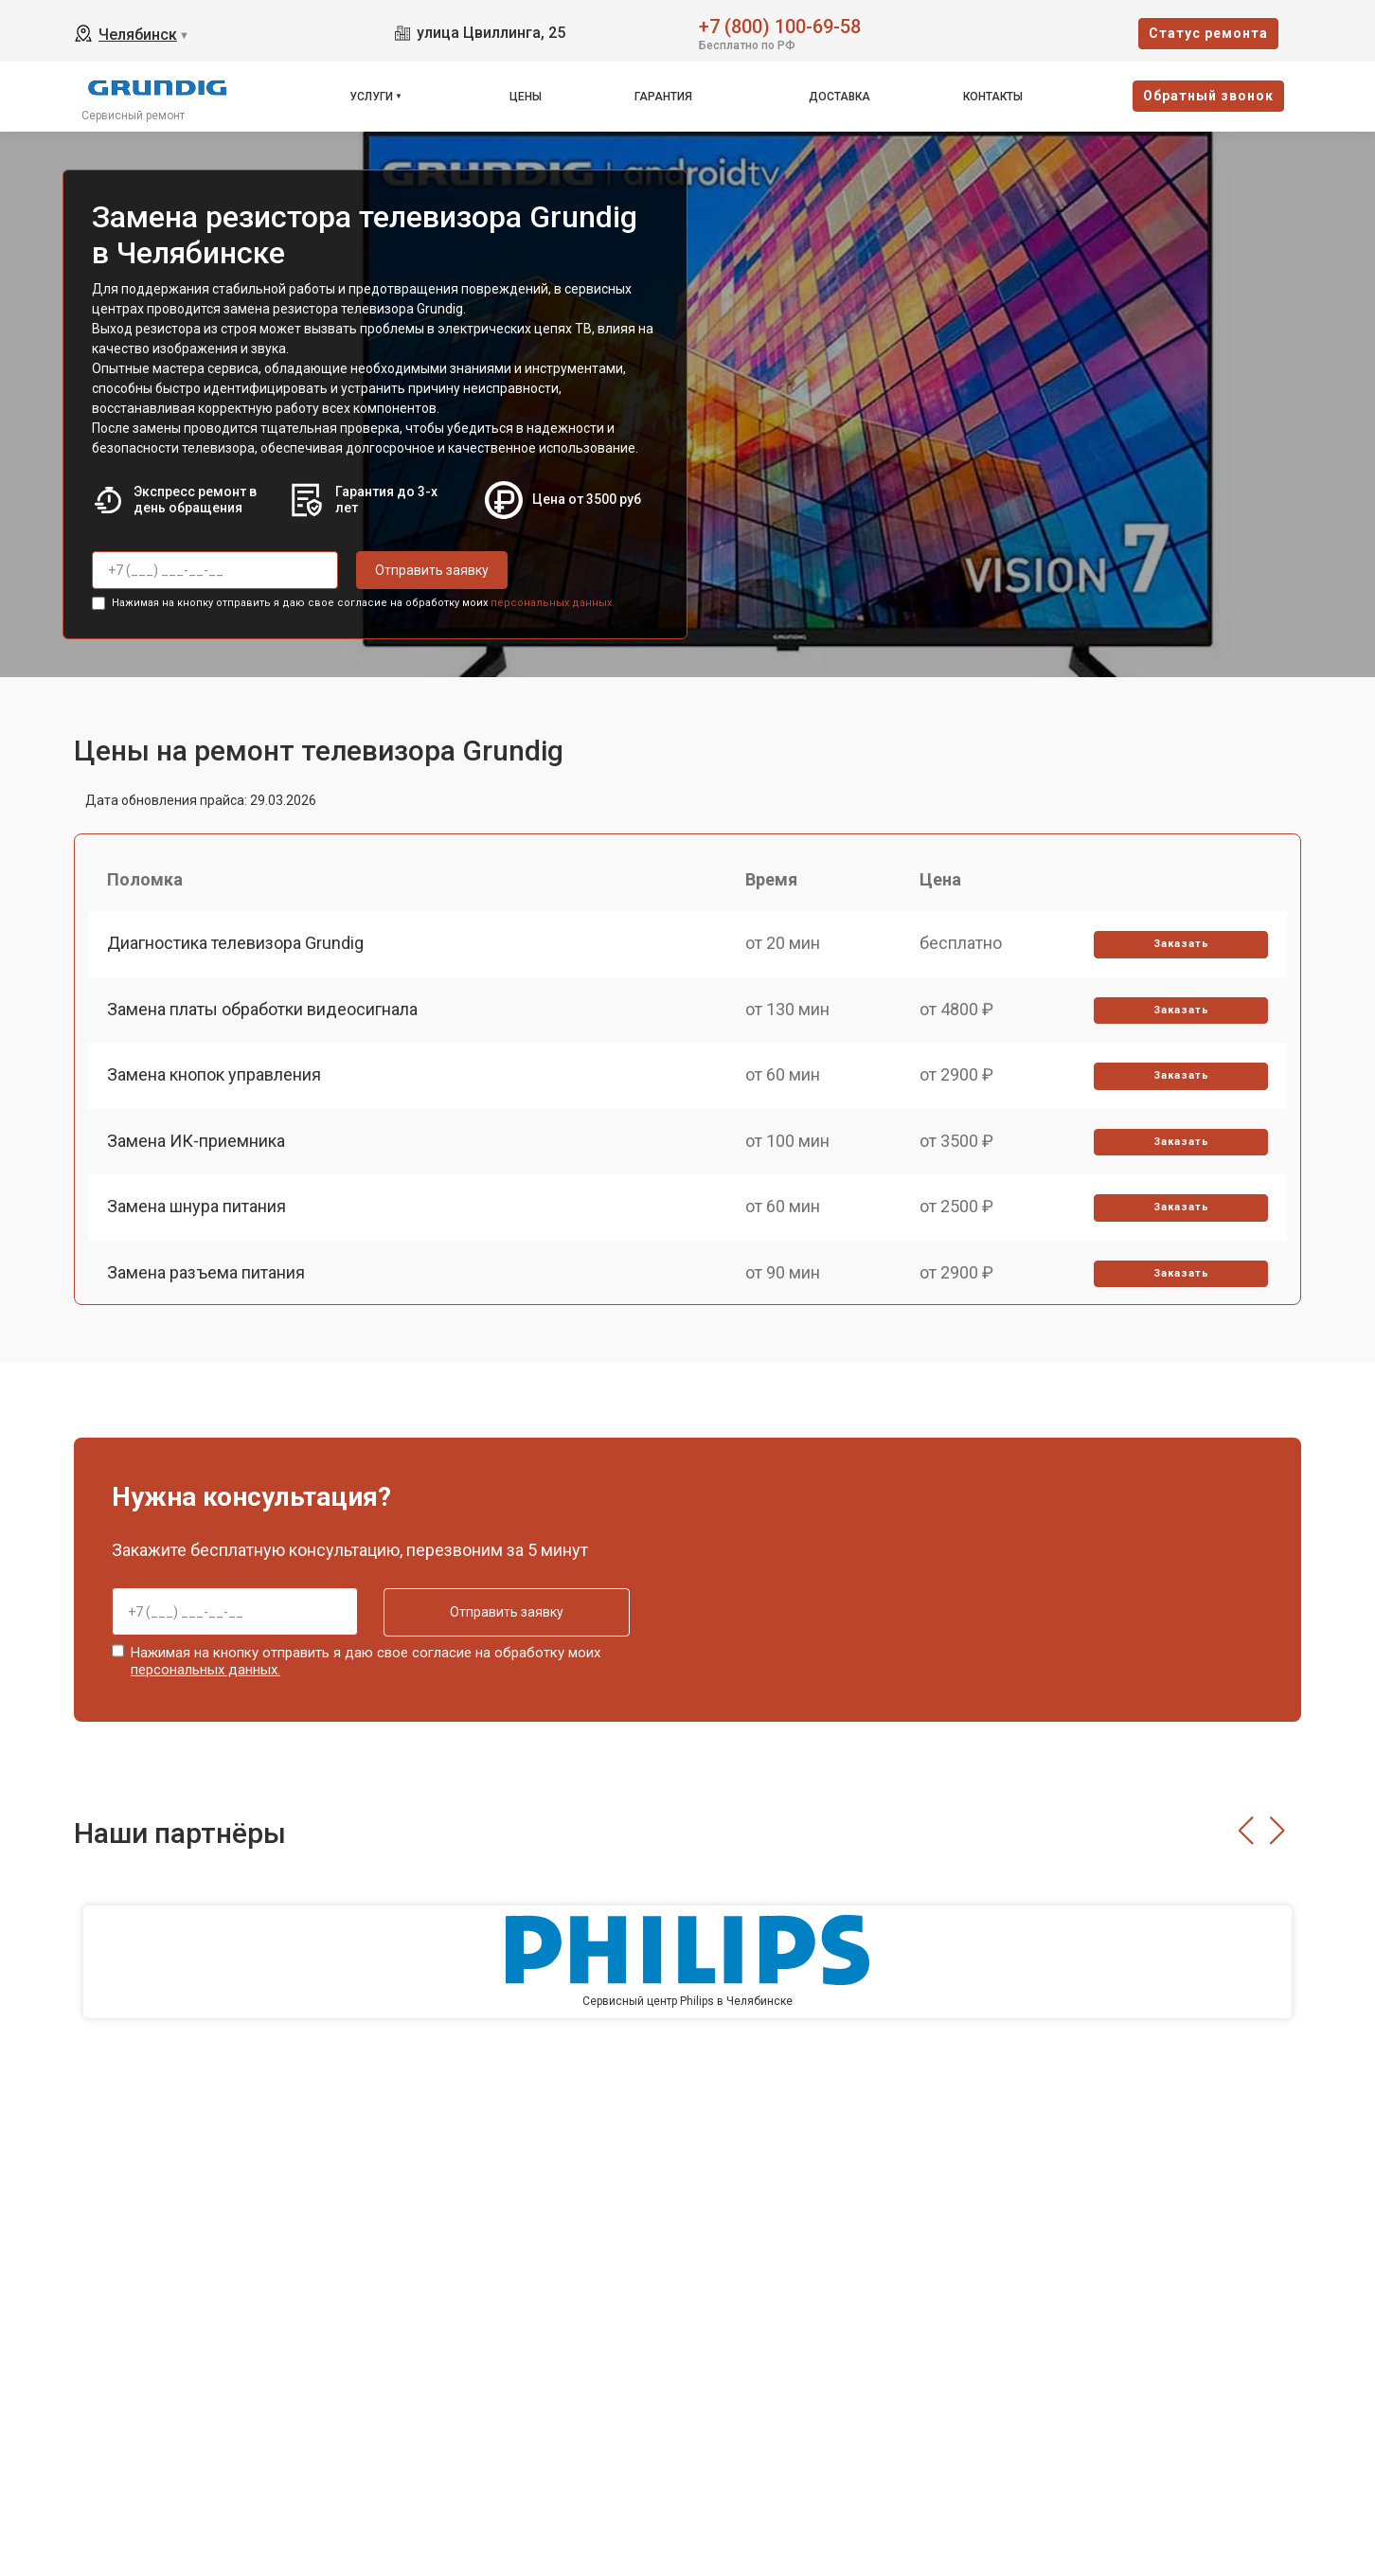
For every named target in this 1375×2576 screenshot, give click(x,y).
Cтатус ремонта (1208, 33)
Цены (525, 96)
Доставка (839, 96)
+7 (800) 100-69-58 (780, 25)
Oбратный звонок (1208, 95)
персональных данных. (553, 603)
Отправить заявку (432, 570)
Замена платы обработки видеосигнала (262, 1009)
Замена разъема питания (206, 1272)
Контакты (993, 96)
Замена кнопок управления (214, 1074)
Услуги (371, 96)
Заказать (1181, 944)
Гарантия (663, 96)
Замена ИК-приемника (196, 1141)
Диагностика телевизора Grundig (235, 943)
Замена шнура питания (196, 1206)
